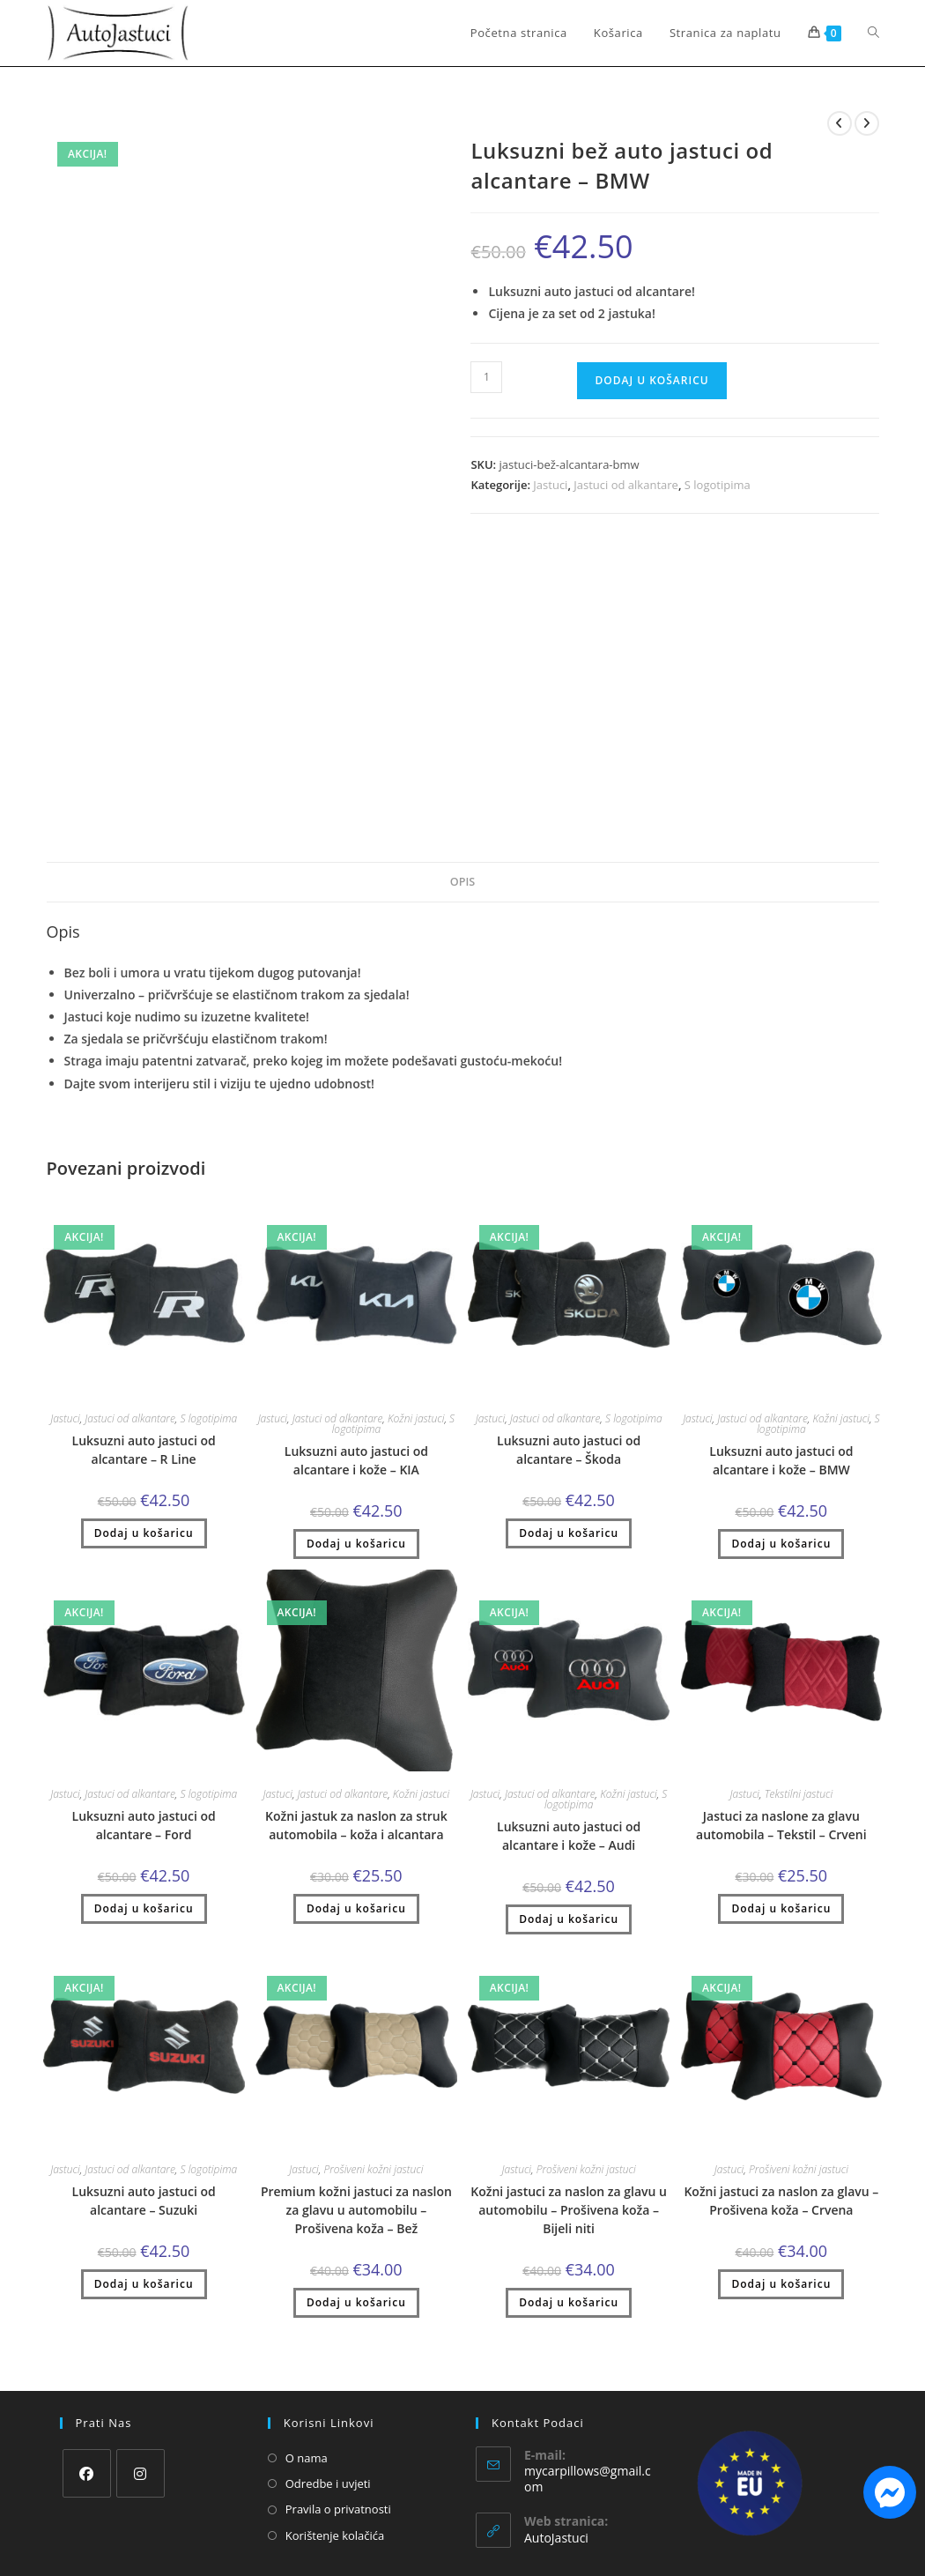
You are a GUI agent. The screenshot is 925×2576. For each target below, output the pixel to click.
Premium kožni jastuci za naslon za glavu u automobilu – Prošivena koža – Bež (356, 2210)
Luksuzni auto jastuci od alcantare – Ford (144, 1825)
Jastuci (550, 485)
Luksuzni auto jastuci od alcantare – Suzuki (144, 2200)
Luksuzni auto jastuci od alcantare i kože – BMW (781, 1460)
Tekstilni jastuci (798, 1793)
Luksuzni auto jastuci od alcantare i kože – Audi (568, 1835)
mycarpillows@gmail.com (587, 2478)
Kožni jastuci (416, 1418)
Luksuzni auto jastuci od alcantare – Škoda (568, 1449)
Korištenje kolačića (335, 2535)
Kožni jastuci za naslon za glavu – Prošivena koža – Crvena (781, 2200)
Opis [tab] (462, 881)
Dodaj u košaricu (651, 380)
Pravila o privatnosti (338, 2509)
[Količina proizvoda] (486, 377)
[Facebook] (87, 2473)
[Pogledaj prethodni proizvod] (839, 123)
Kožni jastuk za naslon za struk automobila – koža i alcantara (356, 1825)
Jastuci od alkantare (626, 485)
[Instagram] (140, 2473)
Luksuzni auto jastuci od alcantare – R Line (144, 1449)
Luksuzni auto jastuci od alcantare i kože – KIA (356, 1460)
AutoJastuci (556, 2537)
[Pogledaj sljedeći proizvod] (867, 123)
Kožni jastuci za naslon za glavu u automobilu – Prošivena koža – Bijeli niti (568, 2210)
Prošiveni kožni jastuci (373, 2169)
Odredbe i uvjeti (328, 2483)
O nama (306, 2458)
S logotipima (717, 485)
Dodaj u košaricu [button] (144, 1533)
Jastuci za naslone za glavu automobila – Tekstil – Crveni (781, 1825)
